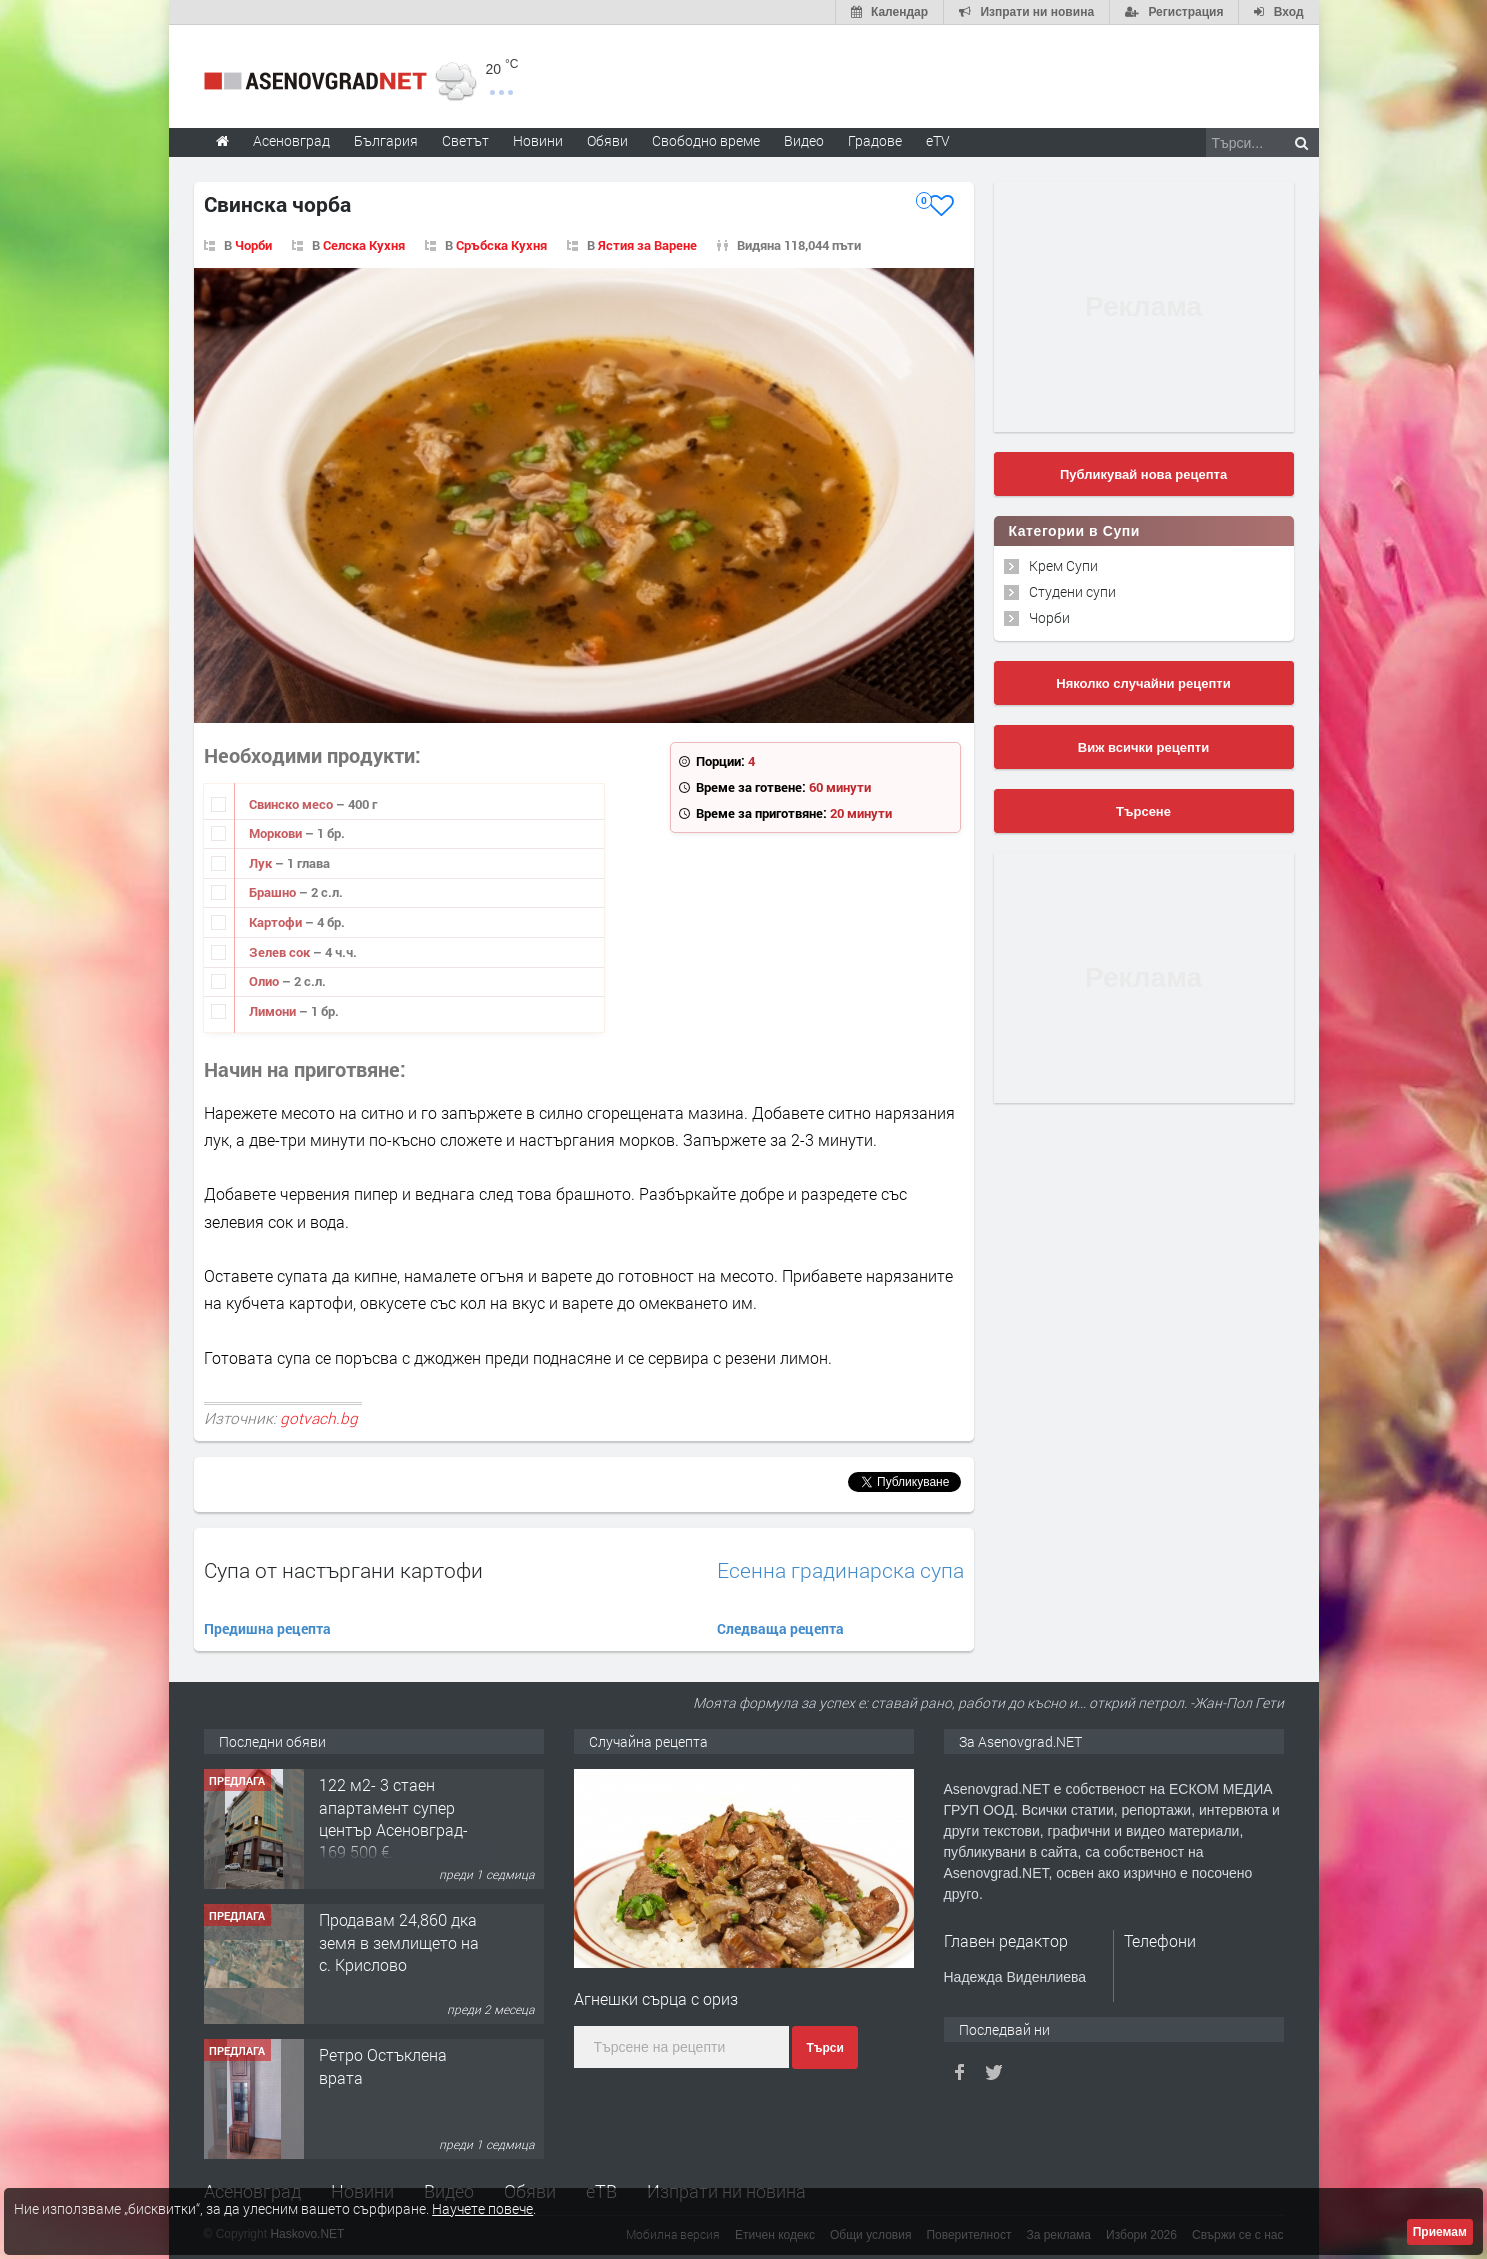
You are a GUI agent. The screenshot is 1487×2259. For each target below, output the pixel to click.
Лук (262, 863)
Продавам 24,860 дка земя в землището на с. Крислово (399, 1942)
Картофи (277, 922)
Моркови (277, 833)
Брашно (274, 892)
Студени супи (1072, 591)
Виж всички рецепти (1143, 747)
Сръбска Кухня (501, 245)
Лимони (274, 1011)
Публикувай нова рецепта (1143, 474)
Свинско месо (292, 804)
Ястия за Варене (647, 245)
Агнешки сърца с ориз (656, 1998)
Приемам (1440, 2232)
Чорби (253, 245)
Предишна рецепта (267, 1628)
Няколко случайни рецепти (1143, 683)
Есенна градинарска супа (840, 1570)
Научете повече (482, 2208)
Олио (265, 981)
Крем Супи (1063, 565)
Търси (824, 2048)
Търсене (1143, 811)
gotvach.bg (319, 1418)
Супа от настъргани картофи (343, 1570)
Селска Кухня (364, 245)
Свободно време (706, 140)
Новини (538, 140)
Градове (875, 140)
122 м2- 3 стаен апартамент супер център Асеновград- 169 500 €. (393, 1818)
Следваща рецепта (780, 1628)
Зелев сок (281, 952)
